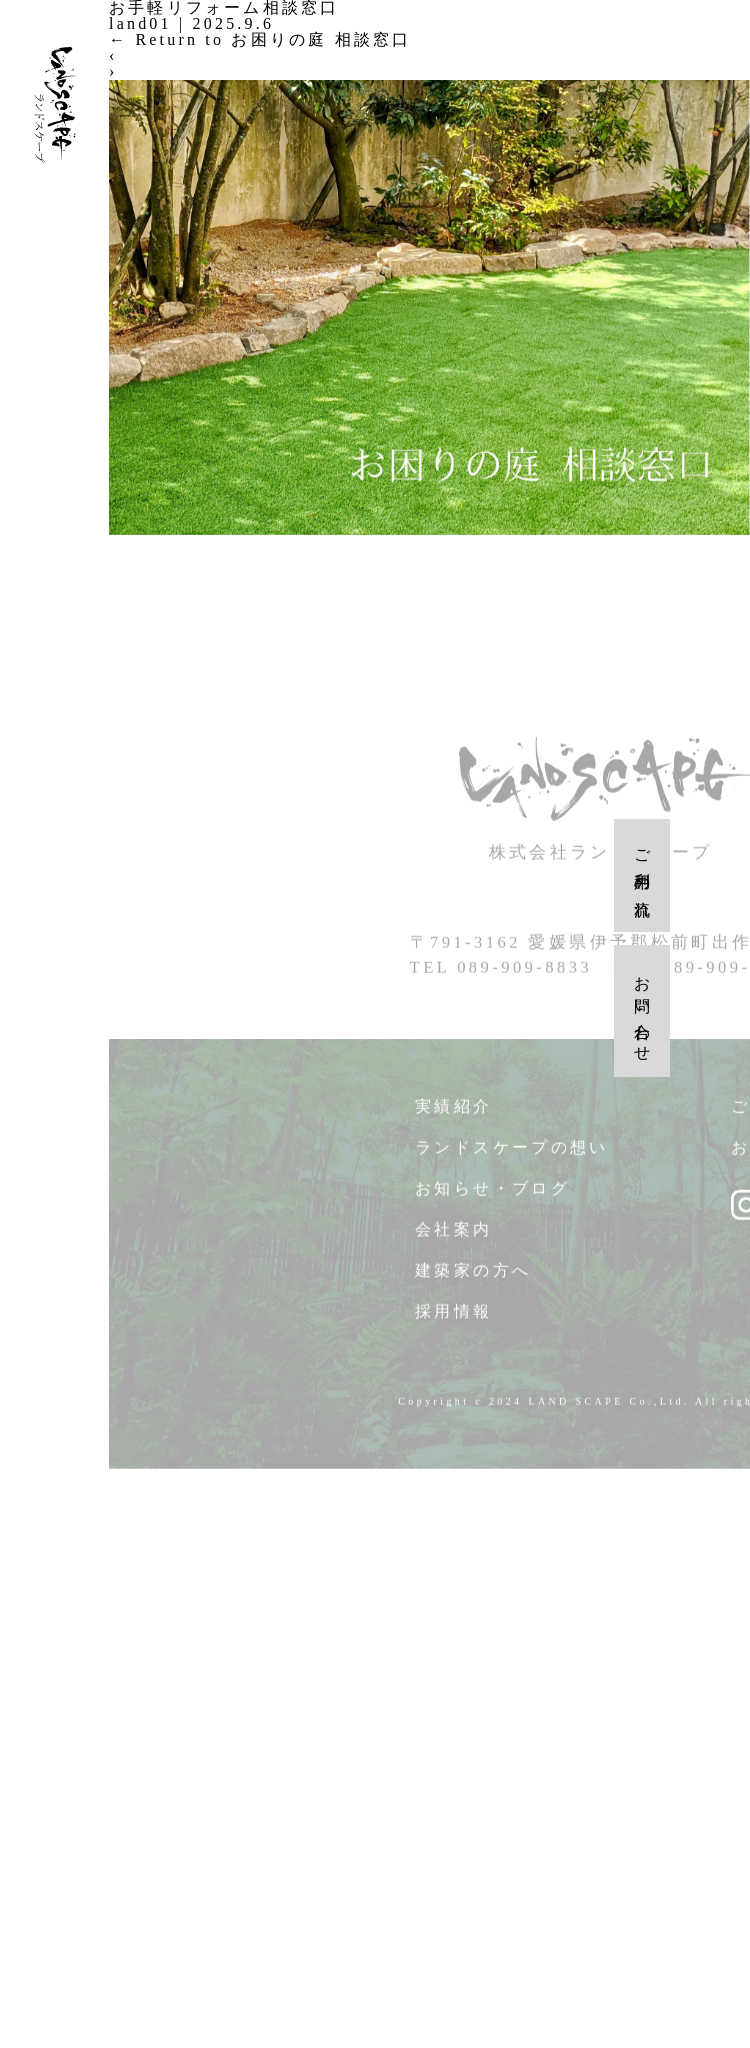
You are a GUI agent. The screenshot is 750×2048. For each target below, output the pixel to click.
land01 (140, 23)
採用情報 (454, 1323)
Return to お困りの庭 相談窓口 (260, 39)
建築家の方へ (473, 1282)
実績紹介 (454, 1118)
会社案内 (454, 1241)
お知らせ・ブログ (493, 1200)
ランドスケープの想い (512, 1159)
